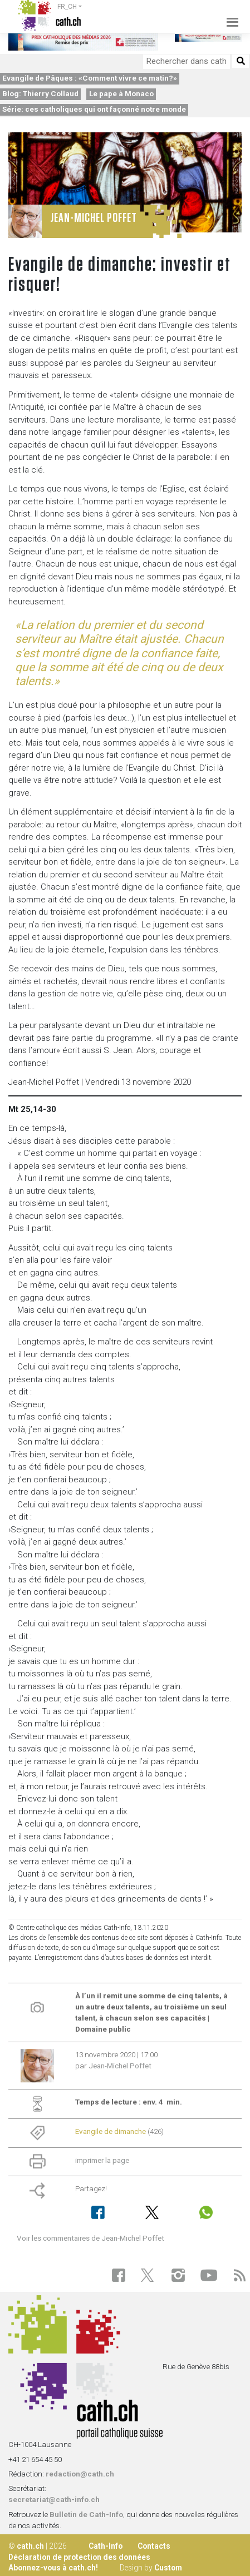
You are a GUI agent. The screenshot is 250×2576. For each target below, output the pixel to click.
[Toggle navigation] (229, 15)
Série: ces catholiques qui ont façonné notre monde (94, 109)
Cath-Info (105, 2546)
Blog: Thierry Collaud (40, 93)
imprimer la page (102, 2160)
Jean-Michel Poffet (120, 2065)
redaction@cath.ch (80, 2473)
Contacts (154, 2546)
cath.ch (30, 2546)
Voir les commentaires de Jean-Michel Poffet (90, 2237)
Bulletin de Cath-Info (86, 2514)
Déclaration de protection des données (79, 2557)
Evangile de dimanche (110, 2131)
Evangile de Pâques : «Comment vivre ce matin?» (89, 77)
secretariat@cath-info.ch (54, 2499)
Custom (168, 2567)
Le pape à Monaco (121, 93)
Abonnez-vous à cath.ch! (53, 2567)
